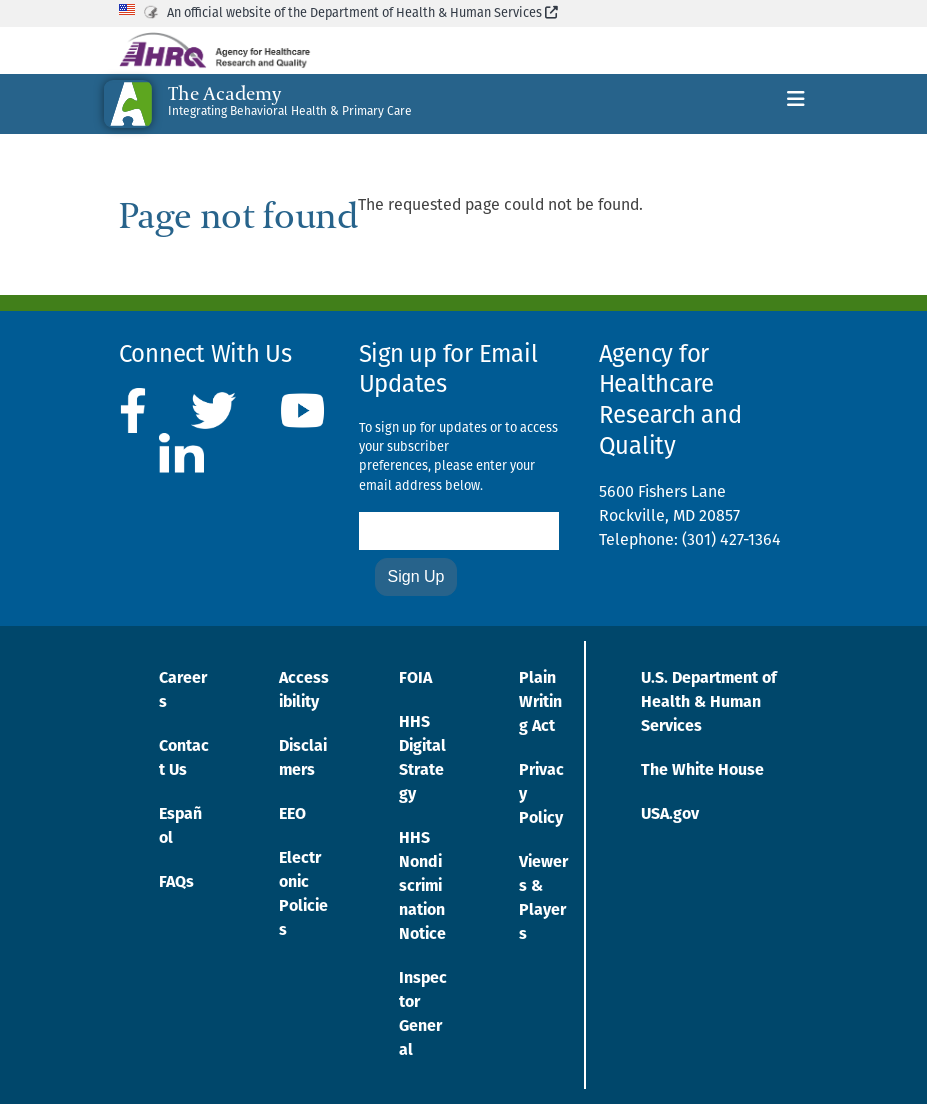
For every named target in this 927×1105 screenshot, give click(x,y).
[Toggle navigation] (796, 104)
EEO (292, 815)
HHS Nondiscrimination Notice (422, 887)
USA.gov (670, 815)
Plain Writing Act (540, 703)
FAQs (176, 883)
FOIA (415, 679)
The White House (702, 771)
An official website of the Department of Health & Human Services (362, 13)
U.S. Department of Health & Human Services (709, 703)
